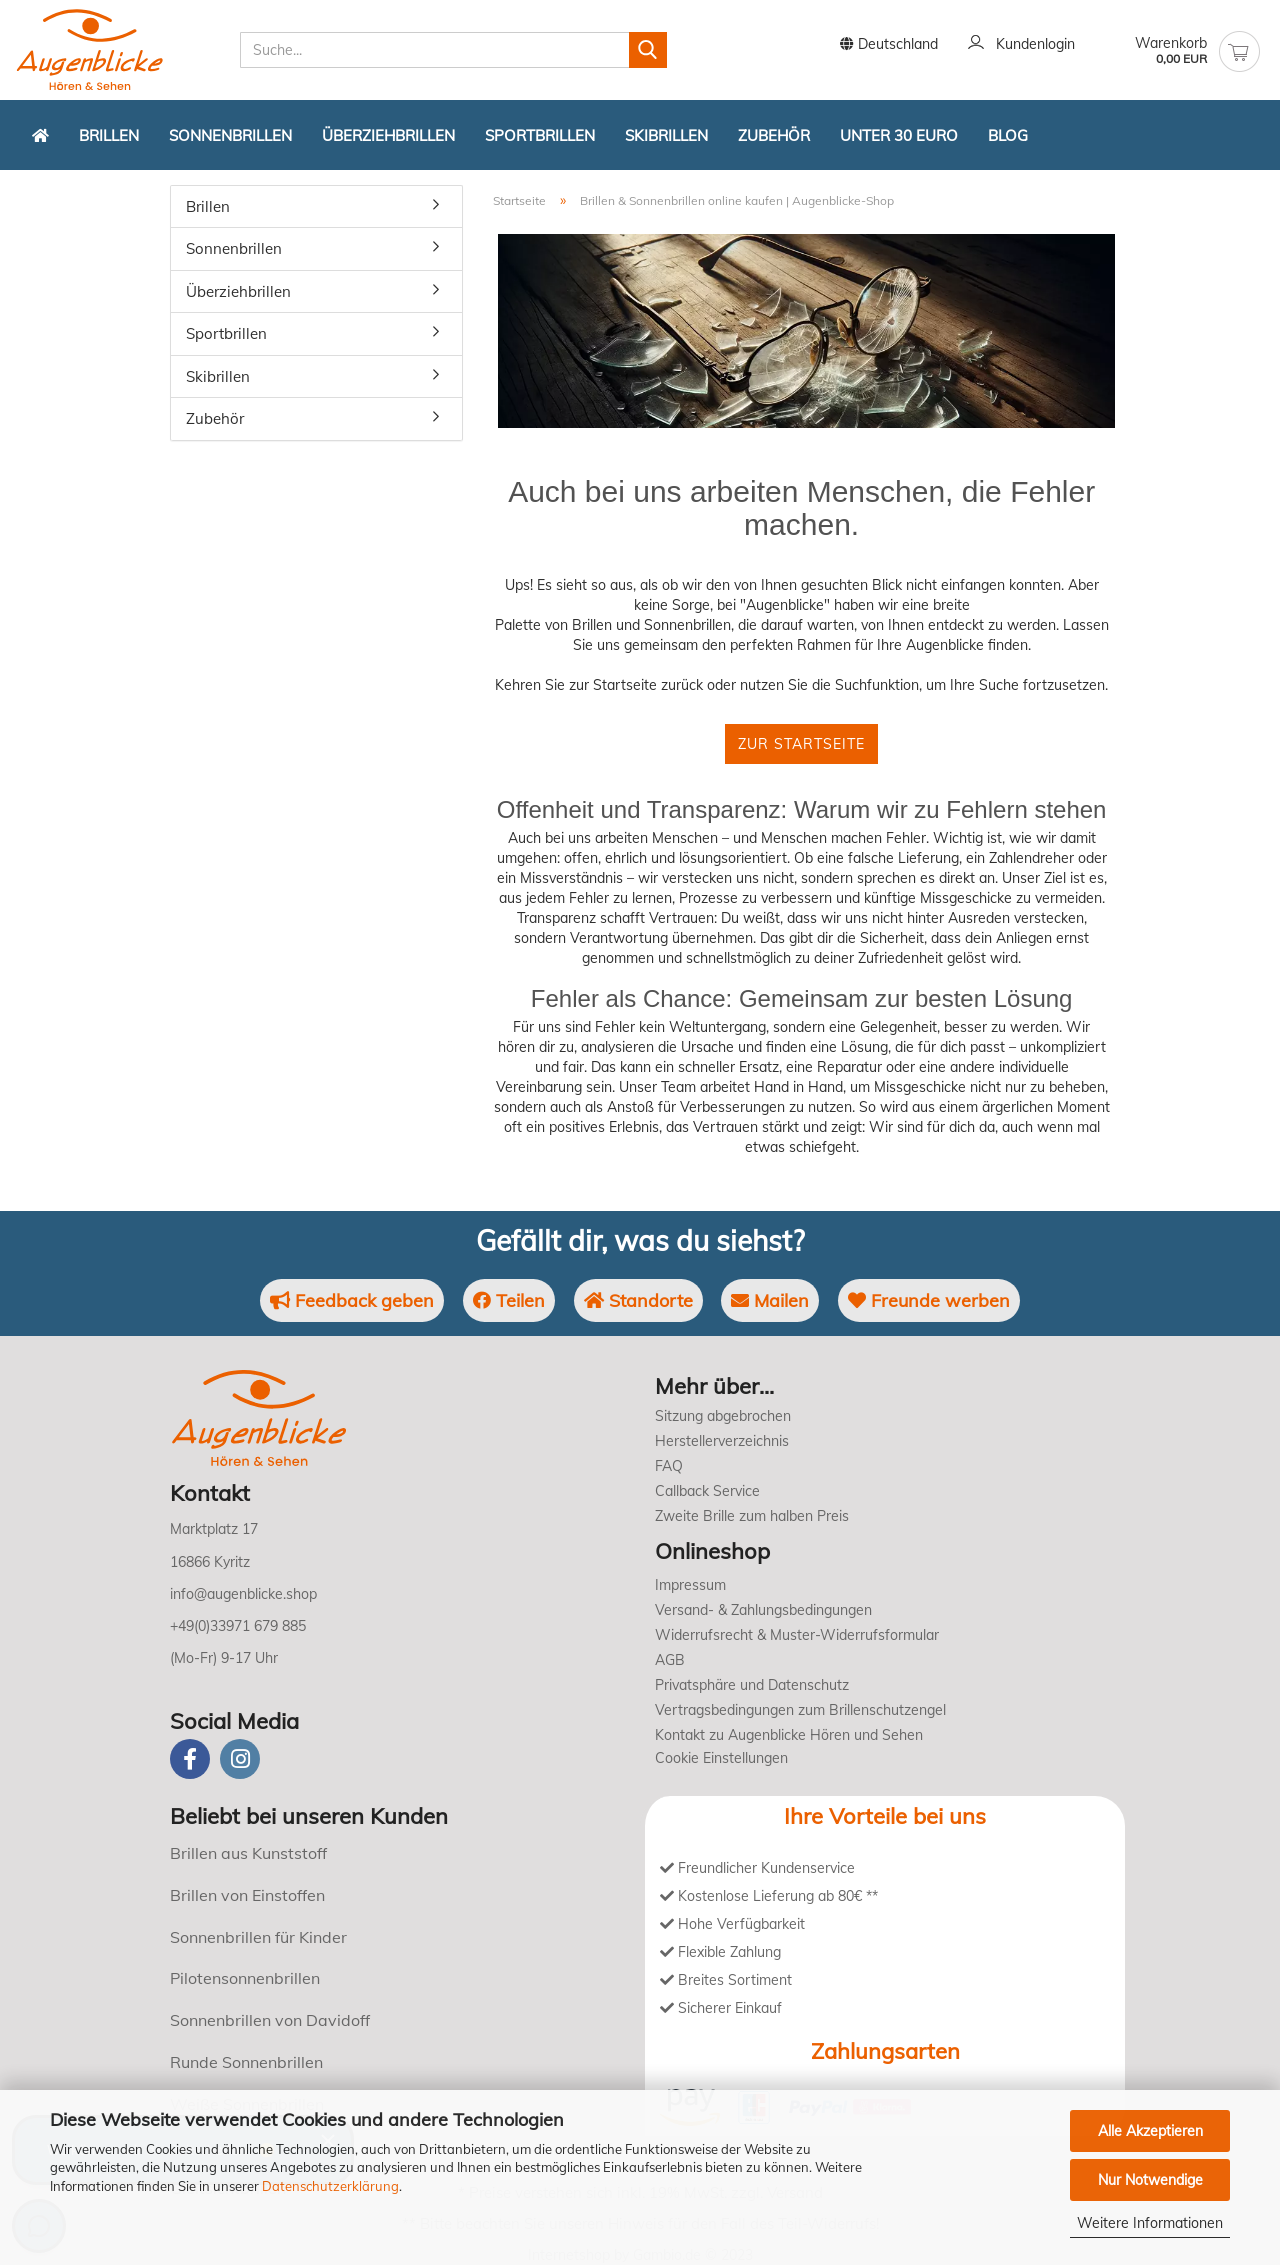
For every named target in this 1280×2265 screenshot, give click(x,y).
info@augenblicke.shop (243, 1594)
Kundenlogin (1021, 45)
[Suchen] (648, 50)
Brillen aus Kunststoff (248, 1853)
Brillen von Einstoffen (247, 1895)
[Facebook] (190, 1759)
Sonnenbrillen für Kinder (258, 1937)
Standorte (638, 1300)
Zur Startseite (801, 744)
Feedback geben (352, 1300)
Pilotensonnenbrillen (245, 1978)
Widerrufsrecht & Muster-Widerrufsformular (797, 1635)
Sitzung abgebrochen (723, 1416)
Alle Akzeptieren (1150, 2131)
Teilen (509, 1300)
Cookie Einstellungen (721, 1758)
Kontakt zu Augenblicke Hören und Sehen (789, 1735)
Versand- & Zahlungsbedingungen (763, 1610)
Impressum (690, 1585)
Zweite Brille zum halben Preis (752, 1516)
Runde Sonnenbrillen (246, 2062)
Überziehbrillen (388, 135)
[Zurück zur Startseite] (40, 135)
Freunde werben (929, 1300)
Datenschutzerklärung (330, 2186)
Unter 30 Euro (899, 135)
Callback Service (707, 1491)
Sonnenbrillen (230, 135)
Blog (1008, 135)
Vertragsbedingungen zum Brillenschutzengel (800, 1710)
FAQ (669, 1466)
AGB (670, 1660)
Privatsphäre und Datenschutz (752, 1685)
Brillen (109, 135)
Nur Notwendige (1150, 2180)
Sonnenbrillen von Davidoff (270, 2020)
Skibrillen (666, 135)
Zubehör (774, 135)
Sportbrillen (540, 135)
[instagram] (240, 1759)
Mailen (770, 1300)
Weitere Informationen (1150, 2223)
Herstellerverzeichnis (722, 1441)
